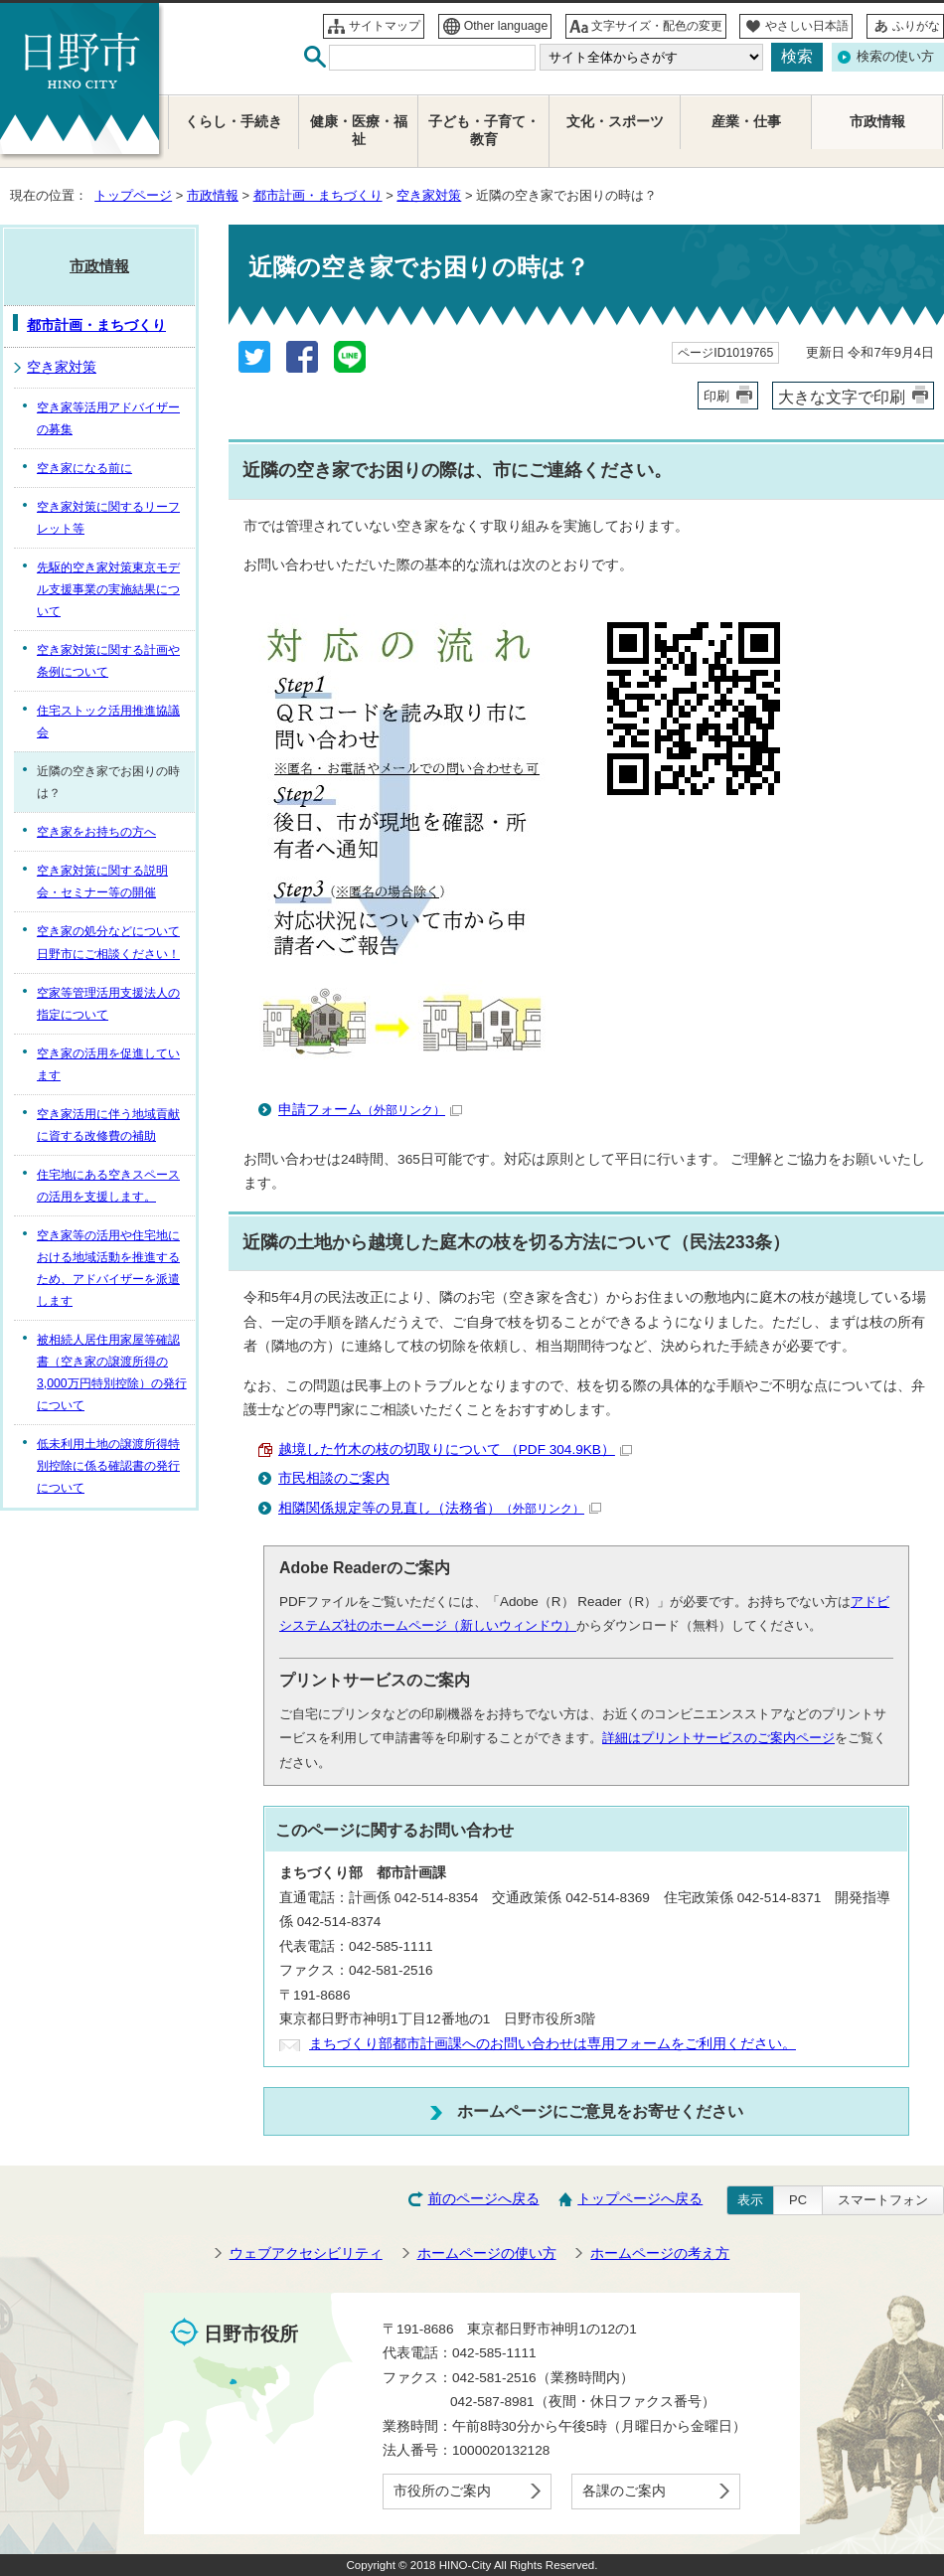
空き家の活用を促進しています (108, 1064)
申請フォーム (370, 1109)
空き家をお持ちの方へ (96, 832)
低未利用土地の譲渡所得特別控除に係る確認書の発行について (108, 1466)
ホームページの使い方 (486, 2253)
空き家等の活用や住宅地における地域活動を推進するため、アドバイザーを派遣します (108, 1268)
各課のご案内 (624, 2491)
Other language (506, 26)
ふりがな (916, 26)
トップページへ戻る (640, 2198)
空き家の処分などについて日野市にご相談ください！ (108, 942)
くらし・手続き (233, 121)
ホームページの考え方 (659, 2253)
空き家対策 (428, 195)
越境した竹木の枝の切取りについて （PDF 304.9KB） (455, 1449)
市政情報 (212, 195)
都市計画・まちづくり (318, 195)
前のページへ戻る (484, 2198)
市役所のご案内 (442, 2491)
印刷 (716, 396)
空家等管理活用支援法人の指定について (108, 1004)
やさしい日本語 (807, 26)
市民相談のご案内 (334, 1478)
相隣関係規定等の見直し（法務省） (439, 1508)
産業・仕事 (746, 121)
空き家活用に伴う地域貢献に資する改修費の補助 (108, 1125)
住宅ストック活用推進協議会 (108, 721)
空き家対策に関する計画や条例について (108, 661)
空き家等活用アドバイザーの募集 (108, 418)
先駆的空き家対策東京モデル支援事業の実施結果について (108, 589)
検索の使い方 (895, 56)
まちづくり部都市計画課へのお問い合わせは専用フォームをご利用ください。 (552, 2043)
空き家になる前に (84, 468)
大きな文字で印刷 (841, 396)
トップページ (133, 195)
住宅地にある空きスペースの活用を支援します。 (108, 1186)
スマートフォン (883, 2199)
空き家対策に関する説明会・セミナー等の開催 (102, 881)
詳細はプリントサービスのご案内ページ (718, 1737)
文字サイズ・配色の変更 (656, 26)
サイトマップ (384, 26)
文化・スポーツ (615, 121)
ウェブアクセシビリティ (306, 2253)
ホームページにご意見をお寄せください (600, 2111)
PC (798, 2199)
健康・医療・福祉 (358, 130)
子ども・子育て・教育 (484, 130)
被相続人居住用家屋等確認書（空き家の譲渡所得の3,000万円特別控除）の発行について (112, 1372)
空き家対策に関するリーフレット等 (108, 518)
